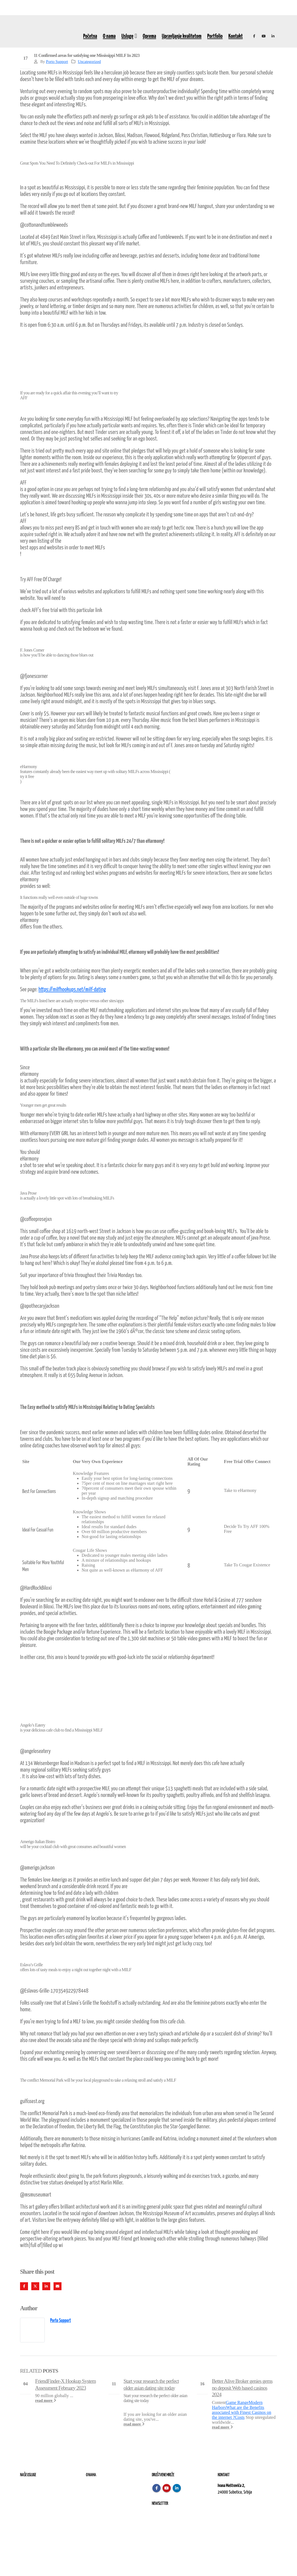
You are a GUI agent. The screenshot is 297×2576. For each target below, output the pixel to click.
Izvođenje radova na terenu (39, 2499)
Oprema (149, 36)
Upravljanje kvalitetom (181, 36)
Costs (240, 2417)
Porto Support (57, 61)
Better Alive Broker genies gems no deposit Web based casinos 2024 (242, 2388)
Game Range (237, 2402)
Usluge (127, 36)
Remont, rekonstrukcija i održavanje (45, 2492)
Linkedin (177, 2488)
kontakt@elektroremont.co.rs (239, 2511)
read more (45, 2400)
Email (57, 2286)
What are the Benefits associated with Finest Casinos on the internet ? (241, 2412)
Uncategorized (89, 61)
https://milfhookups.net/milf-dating (72, 989)
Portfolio (215, 36)
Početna (90, 36)
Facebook (24, 2286)
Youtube (166, 2488)
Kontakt (235, 36)
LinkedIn (46, 2286)
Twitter (35, 2286)
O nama (109, 36)
